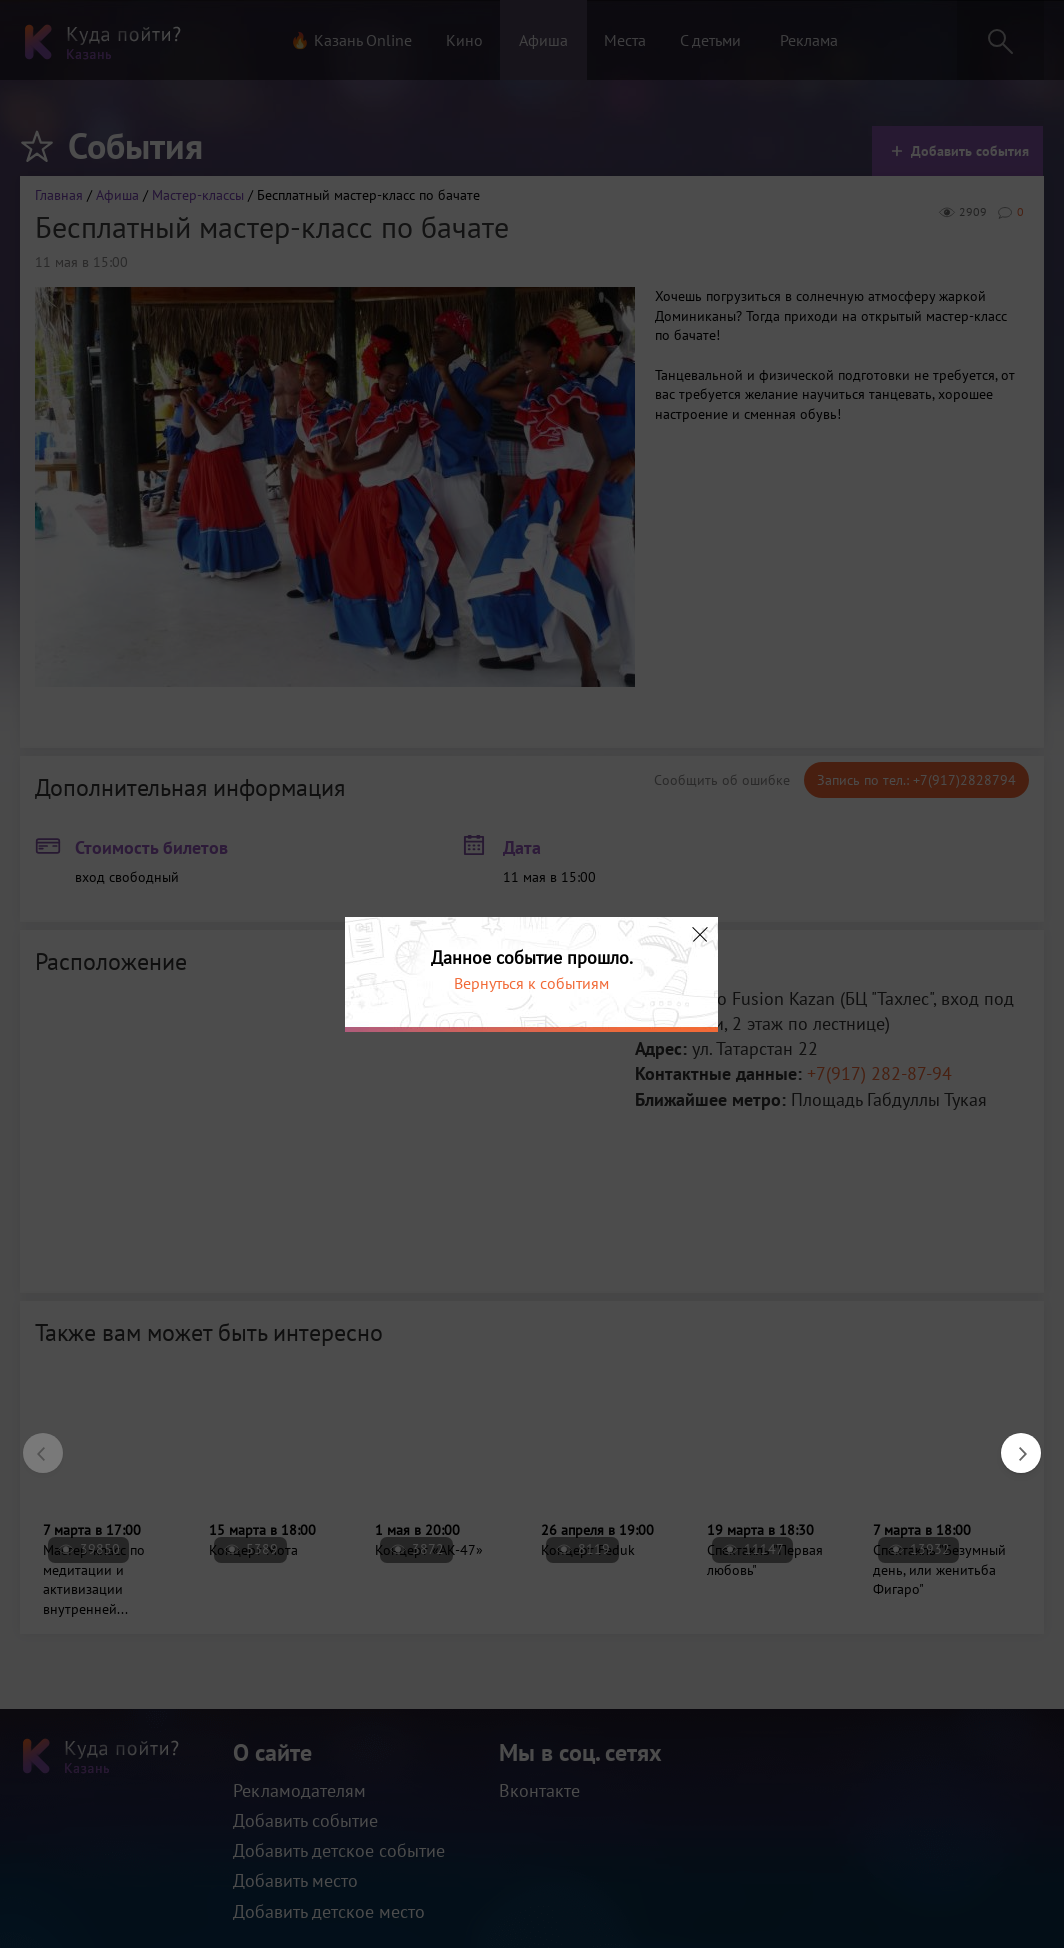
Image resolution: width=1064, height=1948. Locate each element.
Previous (33, 1443)
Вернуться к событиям (531, 983)
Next (1011, 1443)
